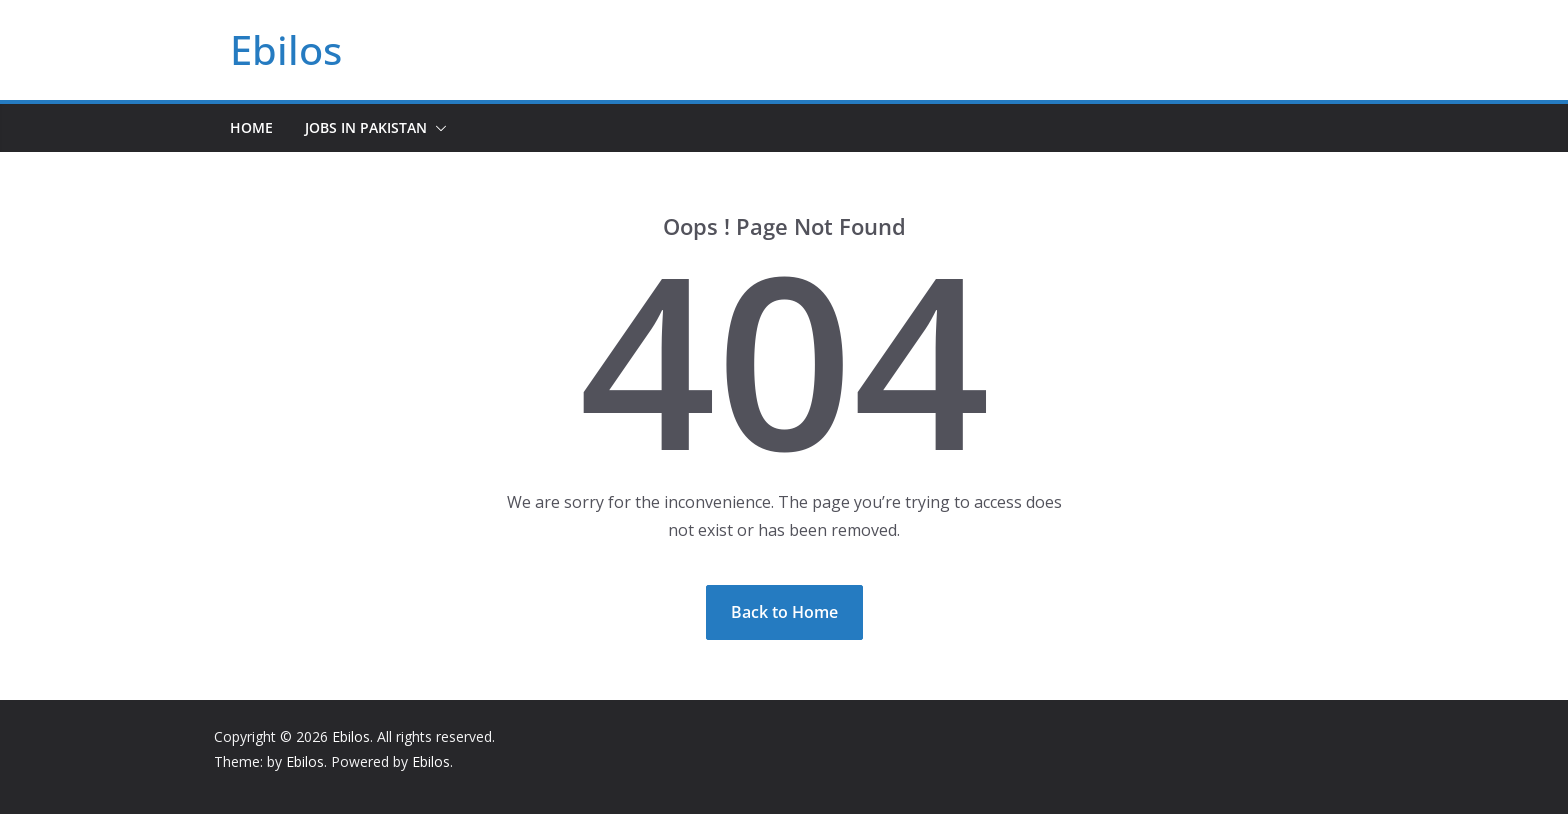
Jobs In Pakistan (366, 127)
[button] (437, 128)
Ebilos (286, 49)
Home (251, 127)
